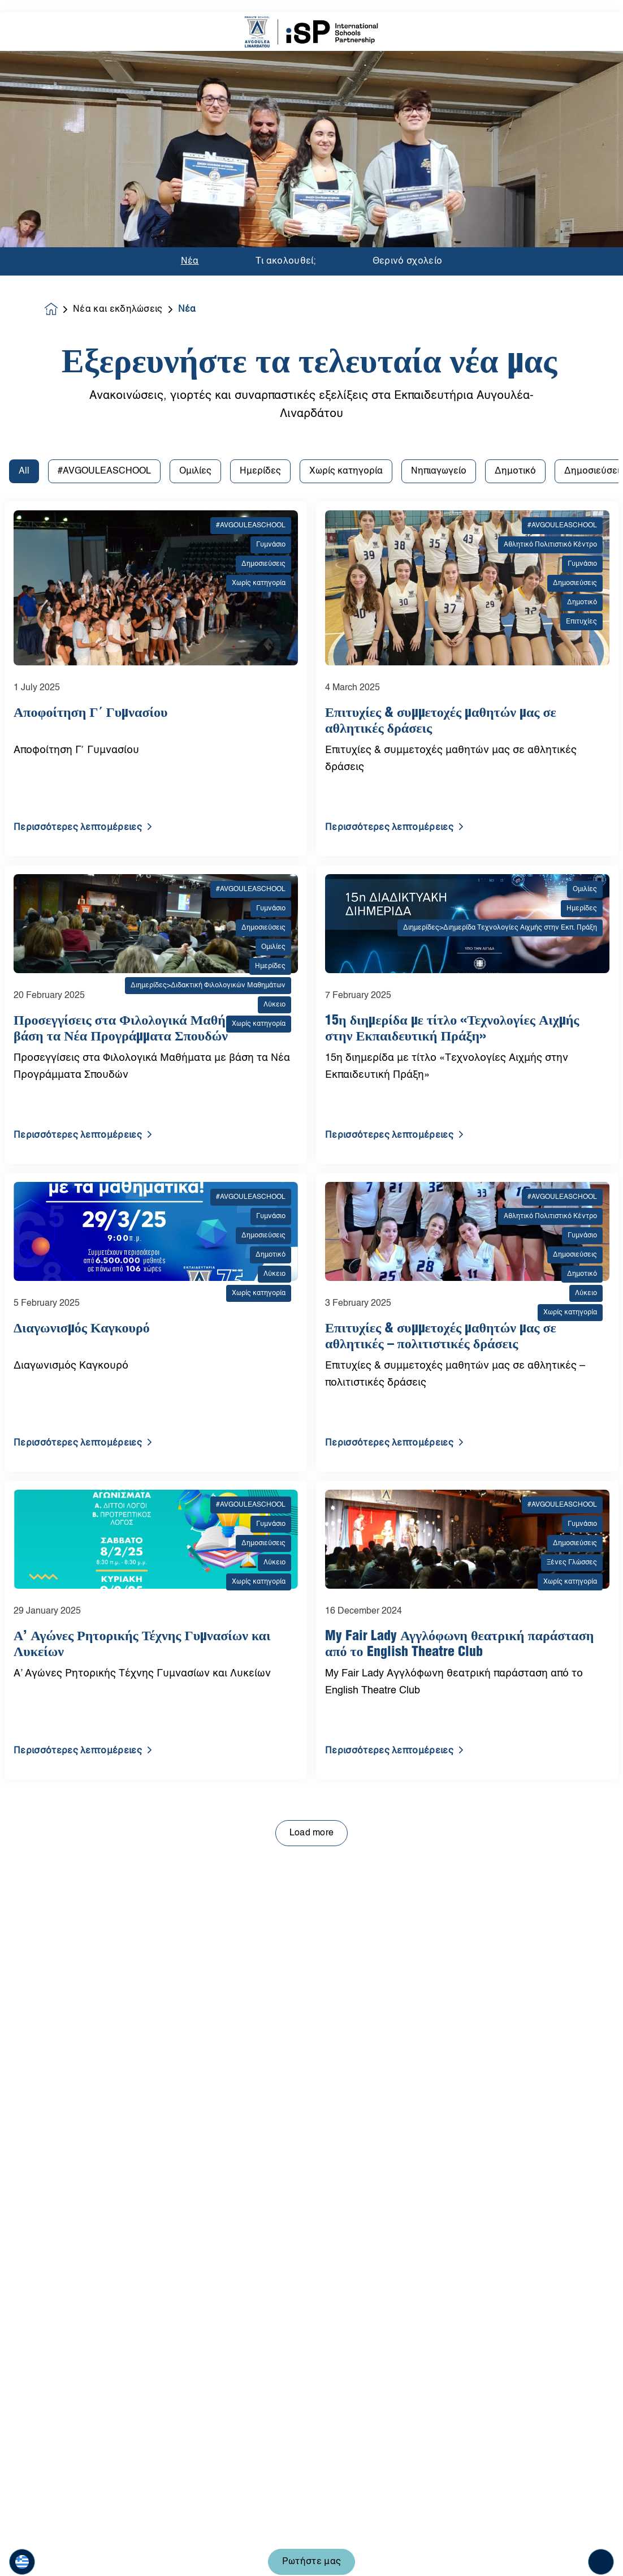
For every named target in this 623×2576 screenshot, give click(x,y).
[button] (22, 2549)
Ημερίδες (260, 175)
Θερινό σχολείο (407, 52)
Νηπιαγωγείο (438, 175)
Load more (311, 1537)
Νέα (190, 52)
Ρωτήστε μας (311, 2549)
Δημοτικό (515, 175)
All (24, 175)
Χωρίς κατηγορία (346, 175)
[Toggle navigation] (601, 2549)
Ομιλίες (195, 175)
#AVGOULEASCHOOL (104, 175)
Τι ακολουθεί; (286, 52)
